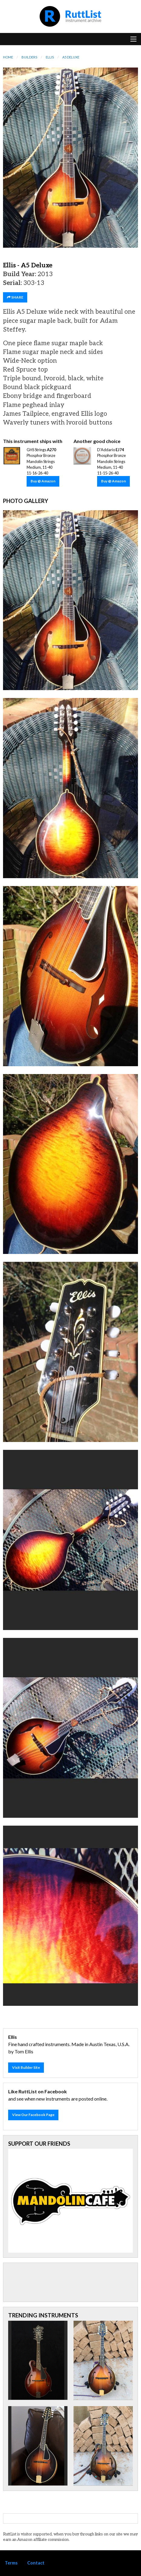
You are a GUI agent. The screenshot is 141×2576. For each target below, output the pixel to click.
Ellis (50, 57)
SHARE (15, 297)
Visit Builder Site (26, 2067)
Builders (29, 57)
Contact (35, 2562)
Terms (11, 2562)
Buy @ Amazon (43, 481)
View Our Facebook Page (33, 2114)
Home (8, 57)
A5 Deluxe (70, 57)
